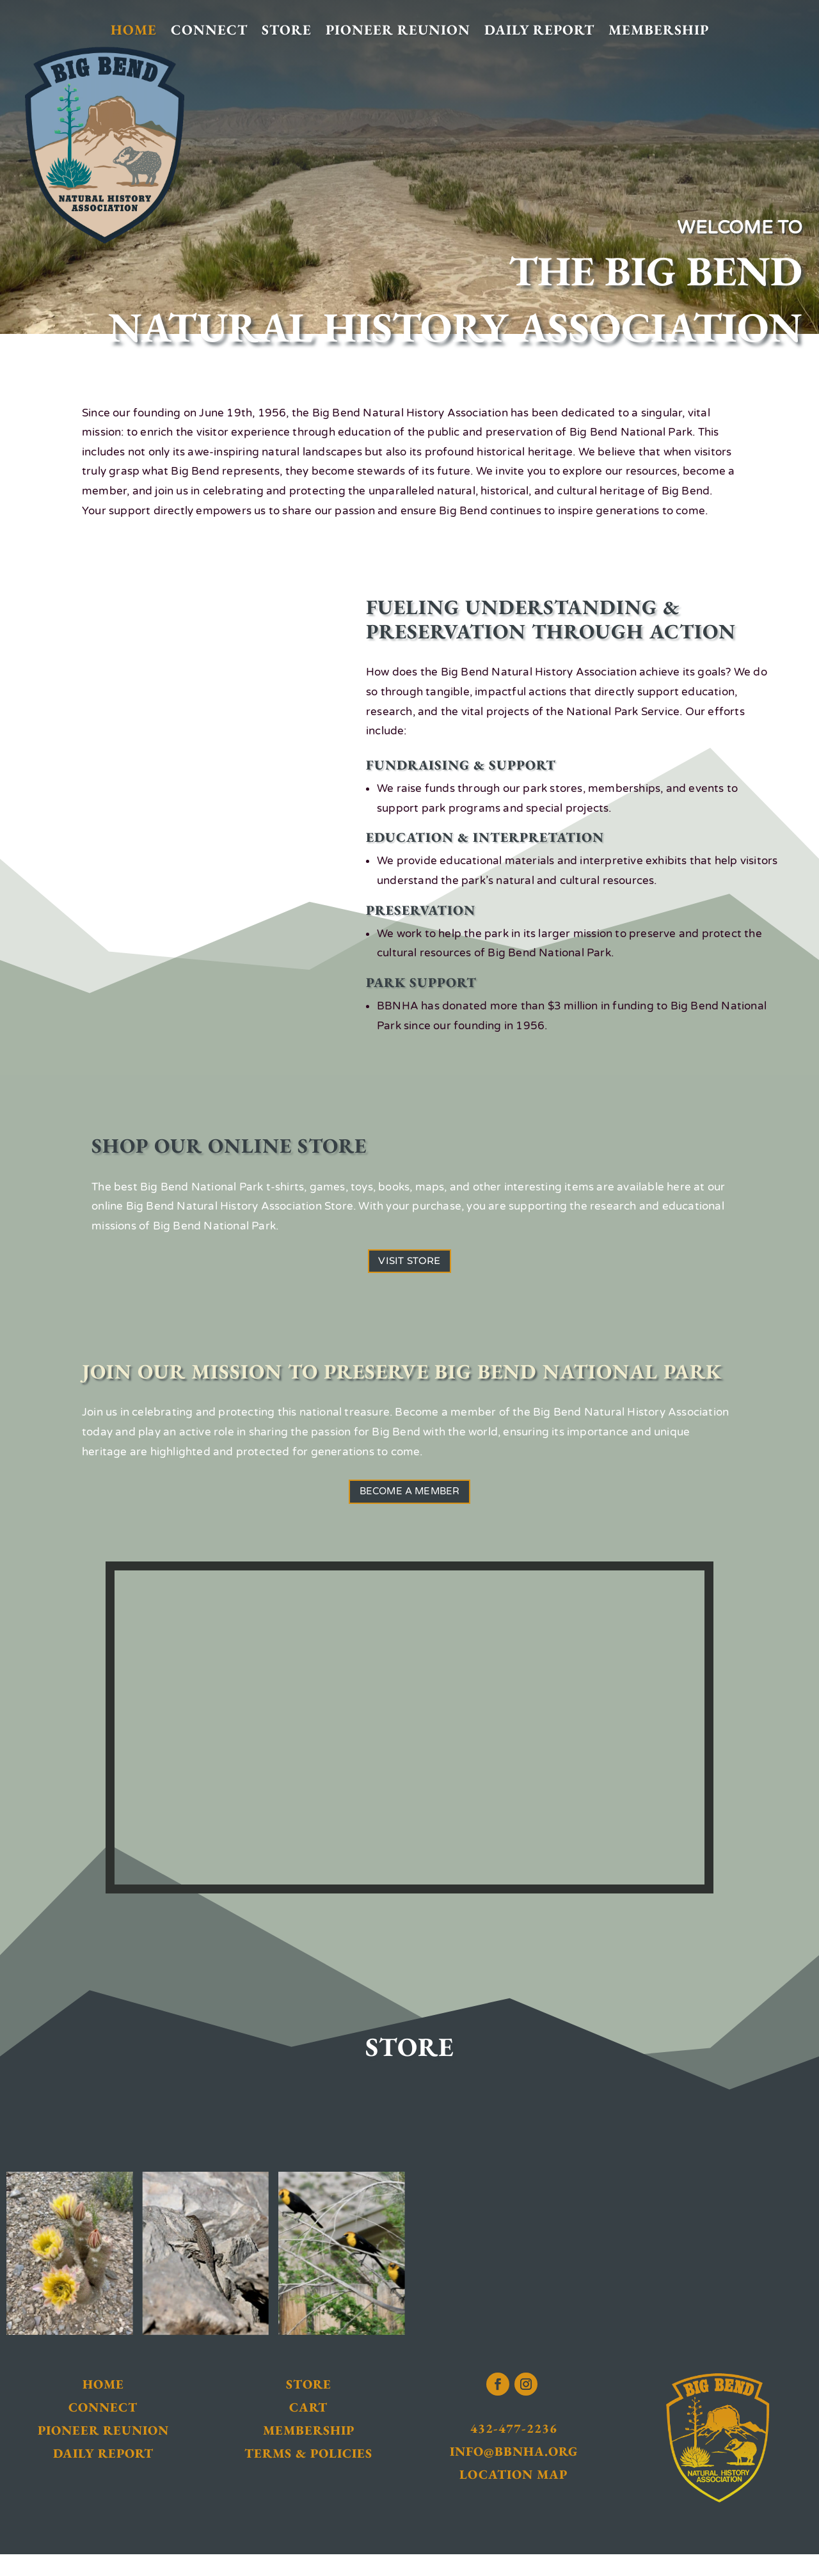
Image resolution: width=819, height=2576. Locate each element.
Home (134, 30)
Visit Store (409, 1266)
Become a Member (410, 1507)
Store (287, 30)
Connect (209, 30)
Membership (658, 30)
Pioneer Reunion (398, 30)
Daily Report (539, 30)
